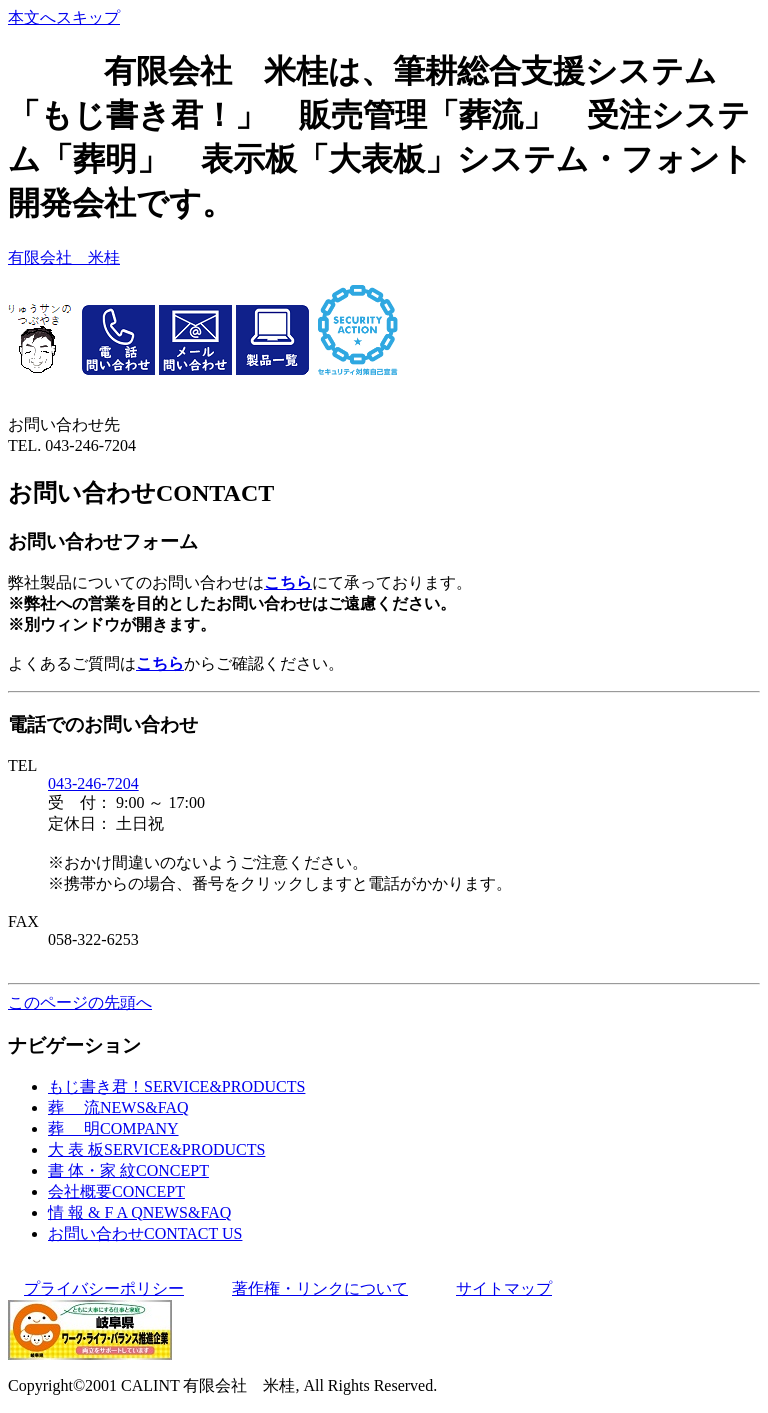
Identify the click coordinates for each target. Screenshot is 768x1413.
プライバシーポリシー (104, 1288)
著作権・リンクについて (320, 1288)
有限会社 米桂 (64, 257)
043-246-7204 (93, 783)
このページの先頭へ (80, 1002)
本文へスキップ (64, 17)
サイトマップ (504, 1288)
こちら (288, 582)
